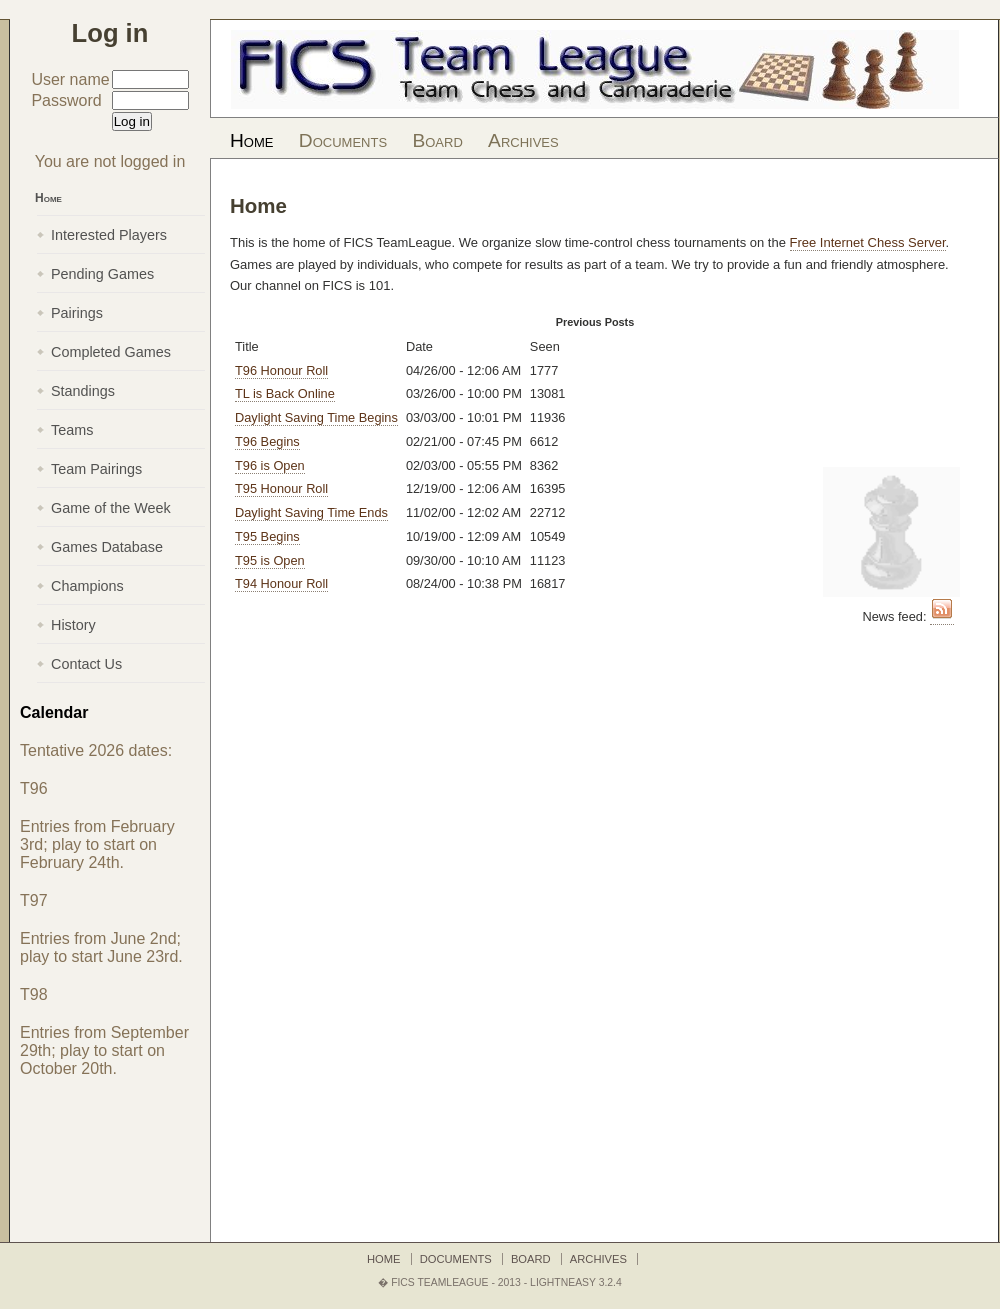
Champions (87, 586)
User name (70, 79)
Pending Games (102, 274)
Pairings (77, 313)
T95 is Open (270, 560)
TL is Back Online (285, 393)
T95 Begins (267, 536)
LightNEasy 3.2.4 (576, 1282)
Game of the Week (111, 508)
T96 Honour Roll (281, 370)
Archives (523, 140)
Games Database (107, 547)
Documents (343, 140)
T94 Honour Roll (281, 583)
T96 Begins (267, 441)
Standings (83, 391)
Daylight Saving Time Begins (316, 417)
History (73, 625)
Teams (72, 430)
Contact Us (86, 664)
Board (437, 140)
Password (66, 100)
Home (251, 140)
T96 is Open (270, 465)
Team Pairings (96, 469)
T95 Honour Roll (281, 488)
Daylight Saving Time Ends (311, 512)
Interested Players (109, 235)
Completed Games (111, 352)
